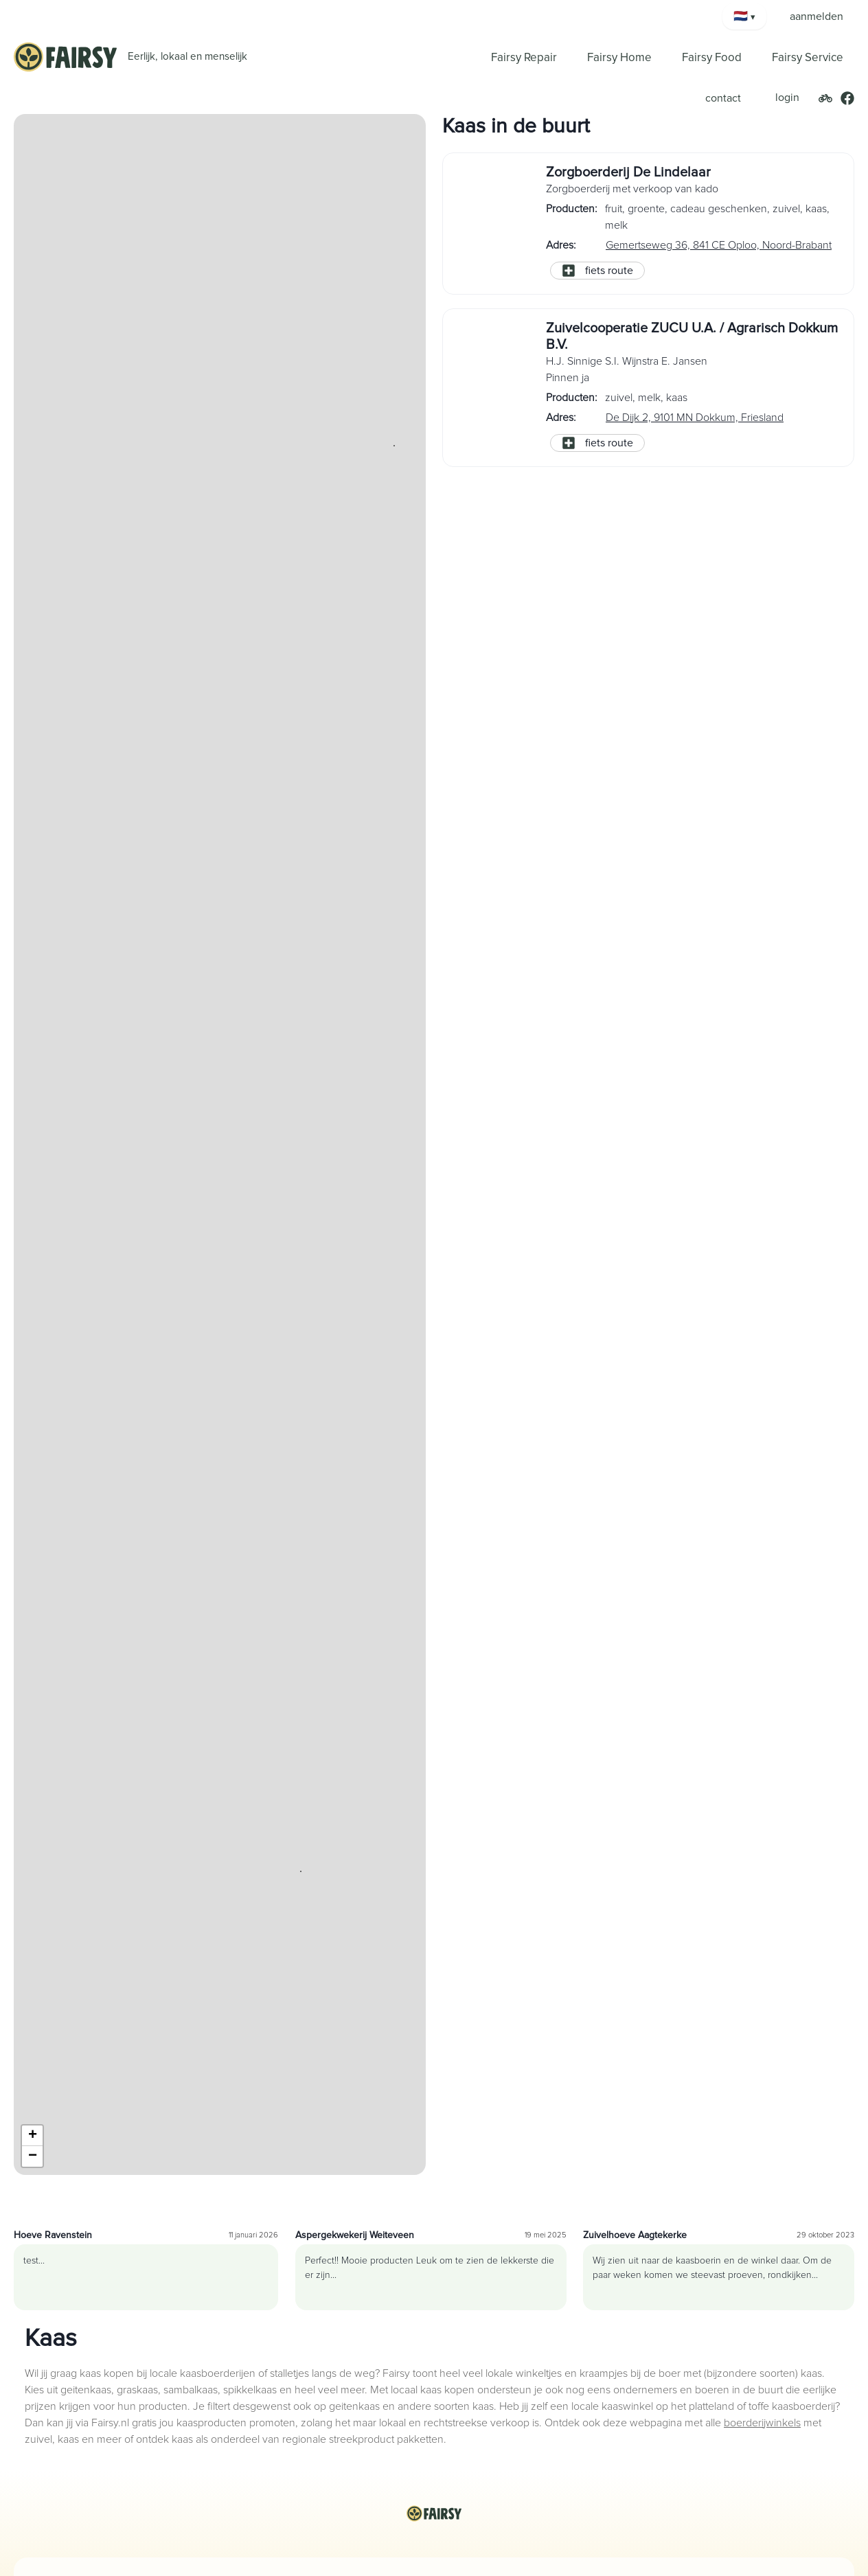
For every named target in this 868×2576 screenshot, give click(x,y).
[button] (300, 1871)
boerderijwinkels (762, 2422)
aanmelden (816, 16)
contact (723, 98)
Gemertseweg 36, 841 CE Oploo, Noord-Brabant (719, 245)
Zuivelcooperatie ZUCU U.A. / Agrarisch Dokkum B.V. (692, 336)
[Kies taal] (744, 16)
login (787, 98)
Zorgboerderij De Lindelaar (628, 172)
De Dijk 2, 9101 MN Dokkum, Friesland (695, 417)
